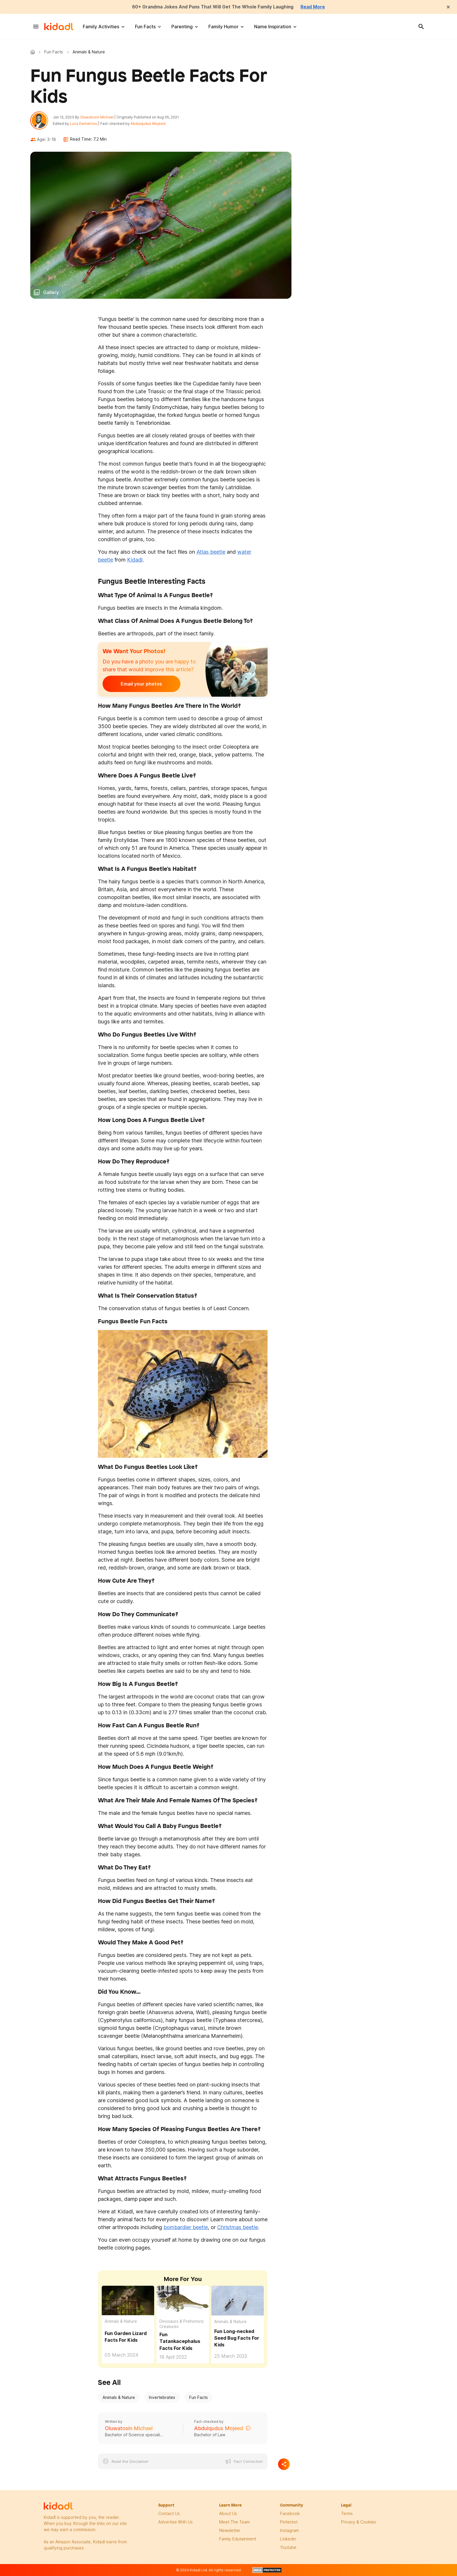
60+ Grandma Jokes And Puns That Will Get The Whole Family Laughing (213, 7)
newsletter (229, 2531)
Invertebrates (162, 2398)
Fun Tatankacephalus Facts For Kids (179, 2342)
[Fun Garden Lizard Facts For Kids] (128, 2300)
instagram (289, 2531)
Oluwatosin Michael (98, 117)
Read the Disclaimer (130, 2462)
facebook (290, 2514)
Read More (315, 7)
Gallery (51, 293)
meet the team (234, 2522)
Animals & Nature (121, 2321)
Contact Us (169, 2514)
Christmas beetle (237, 2228)
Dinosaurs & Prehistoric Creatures (181, 2325)
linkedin (288, 2539)
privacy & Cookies (358, 2522)
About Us (228, 2514)
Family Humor (223, 26)
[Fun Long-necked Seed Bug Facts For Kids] (237, 2300)
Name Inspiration (272, 26)
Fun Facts (145, 26)
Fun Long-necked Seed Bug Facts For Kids (236, 2338)
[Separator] (284, 2465)
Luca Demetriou (84, 124)
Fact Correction (248, 2462)
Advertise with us (175, 2522)
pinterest (289, 2522)
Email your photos (138, 685)
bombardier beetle (186, 2228)
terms (347, 2514)
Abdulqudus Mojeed (148, 124)
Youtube (288, 2548)
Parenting (182, 26)
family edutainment (237, 2539)
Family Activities (101, 26)
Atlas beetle (210, 552)
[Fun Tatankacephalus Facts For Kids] (183, 2301)
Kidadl (33, 52)
